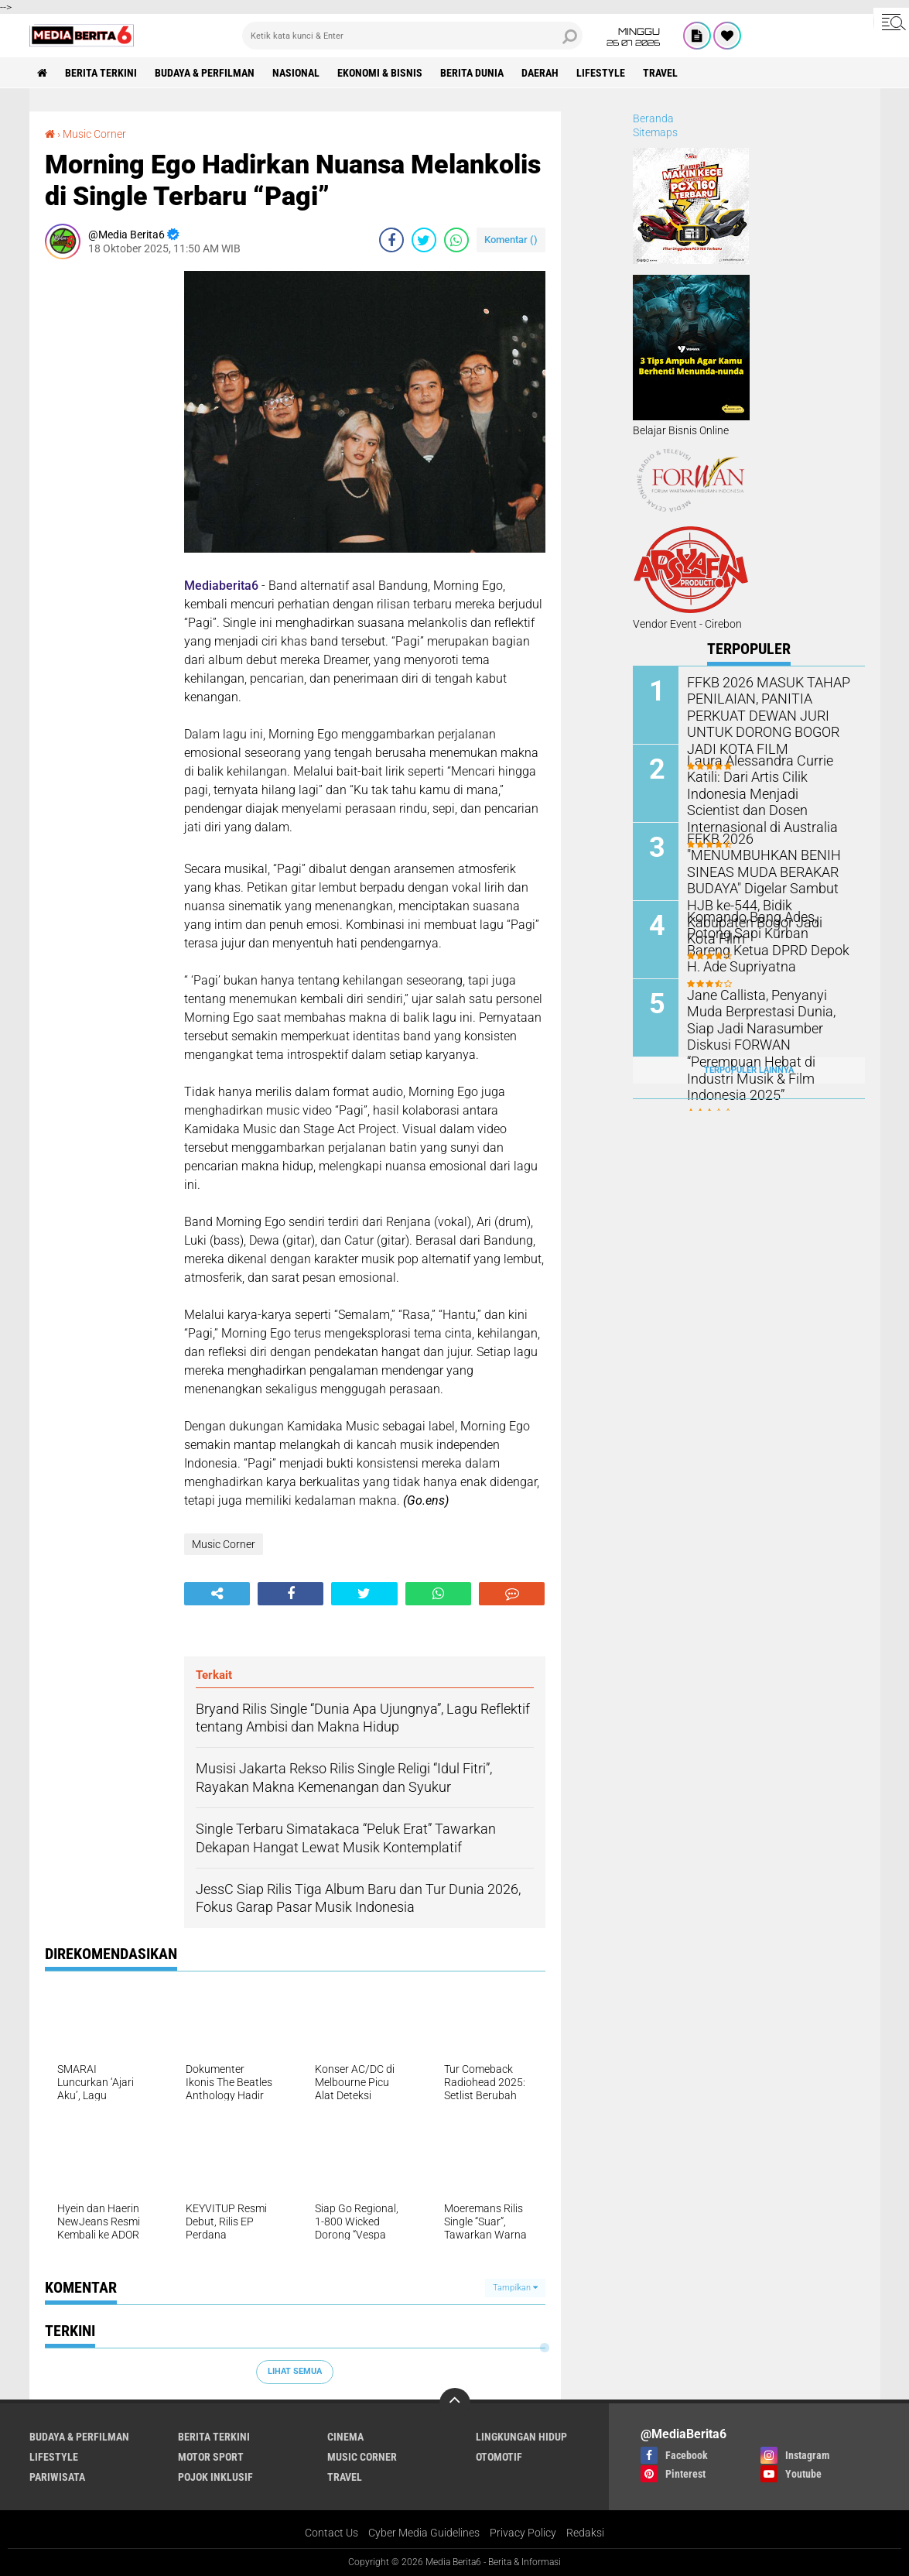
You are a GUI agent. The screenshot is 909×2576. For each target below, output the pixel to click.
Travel (660, 73)
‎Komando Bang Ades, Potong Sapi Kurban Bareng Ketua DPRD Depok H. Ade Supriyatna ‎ (767, 940)
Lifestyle (600, 73)
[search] (412, 36)
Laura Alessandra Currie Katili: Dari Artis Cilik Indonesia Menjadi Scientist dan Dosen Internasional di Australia (768, 783)
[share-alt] (217, 1593)
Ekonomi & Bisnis (379, 73)
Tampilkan (515, 2288)
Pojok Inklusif (215, 2477)
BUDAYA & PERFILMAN (205, 73)
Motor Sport (211, 2457)
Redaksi (585, 2532)
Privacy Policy (523, 2532)
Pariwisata (57, 2477)
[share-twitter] (424, 240)
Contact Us (331, 2532)
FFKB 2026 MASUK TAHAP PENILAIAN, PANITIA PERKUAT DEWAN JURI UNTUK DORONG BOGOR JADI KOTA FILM (770, 713)
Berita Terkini (101, 73)
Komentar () (511, 239)
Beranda (653, 118)
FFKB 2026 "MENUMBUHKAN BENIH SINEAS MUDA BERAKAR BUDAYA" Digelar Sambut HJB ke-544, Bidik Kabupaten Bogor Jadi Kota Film (768, 878)
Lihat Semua (295, 2371)
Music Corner (94, 134)
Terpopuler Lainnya (749, 1070)
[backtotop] (454, 2403)
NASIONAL (296, 73)
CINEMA (345, 2436)
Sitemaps (655, 132)
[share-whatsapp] (456, 240)
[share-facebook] (391, 240)
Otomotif (499, 2457)
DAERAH (540, 73)
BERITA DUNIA (472, 73)
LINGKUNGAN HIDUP (521, 2436)
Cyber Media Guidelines (424, 2532)
